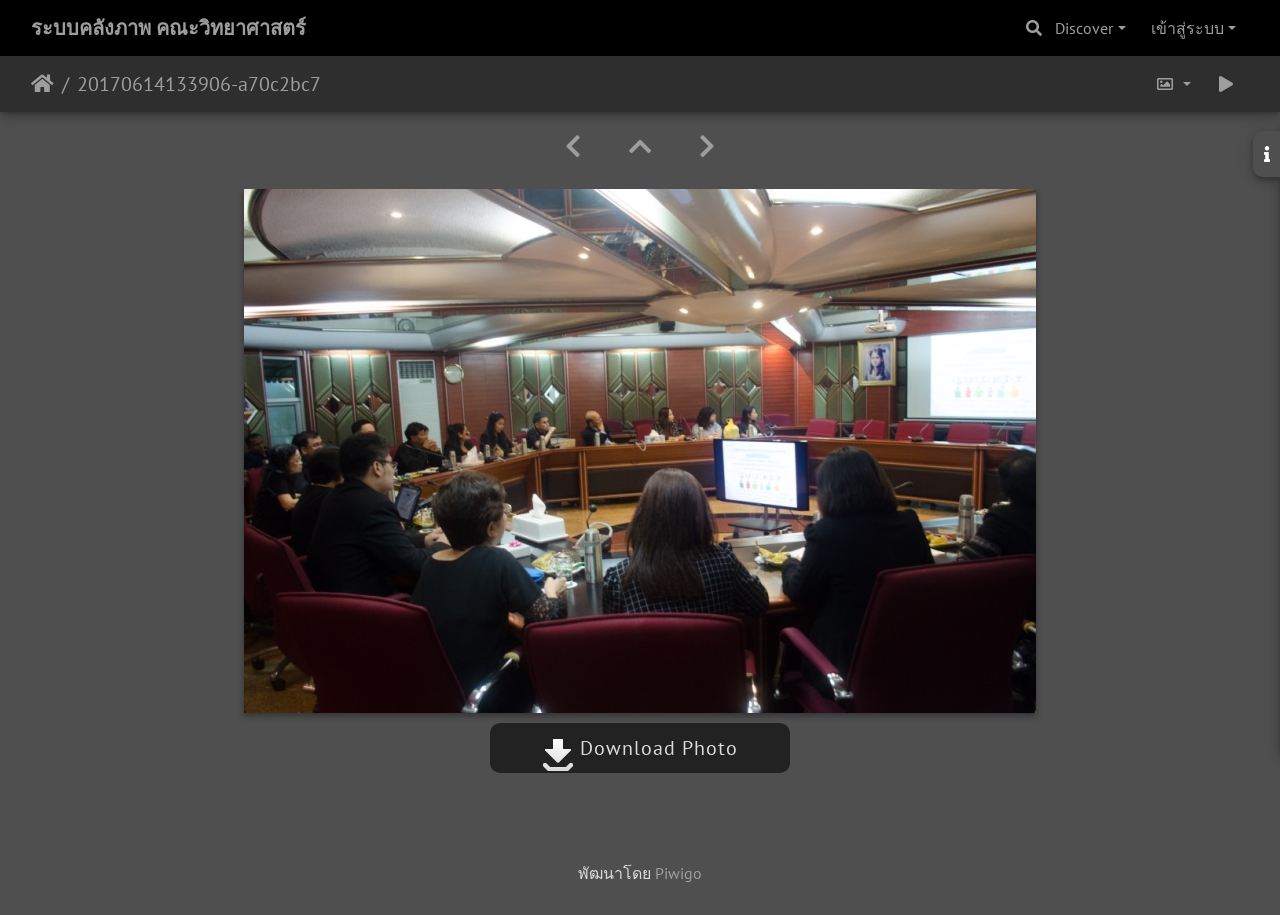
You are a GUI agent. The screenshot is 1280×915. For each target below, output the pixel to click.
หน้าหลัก (42, 84)
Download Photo (640, 748)
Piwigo (678, 873)
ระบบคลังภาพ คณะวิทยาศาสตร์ (168, 28)
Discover (1084, 28)
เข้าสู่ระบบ (1187, 28)
